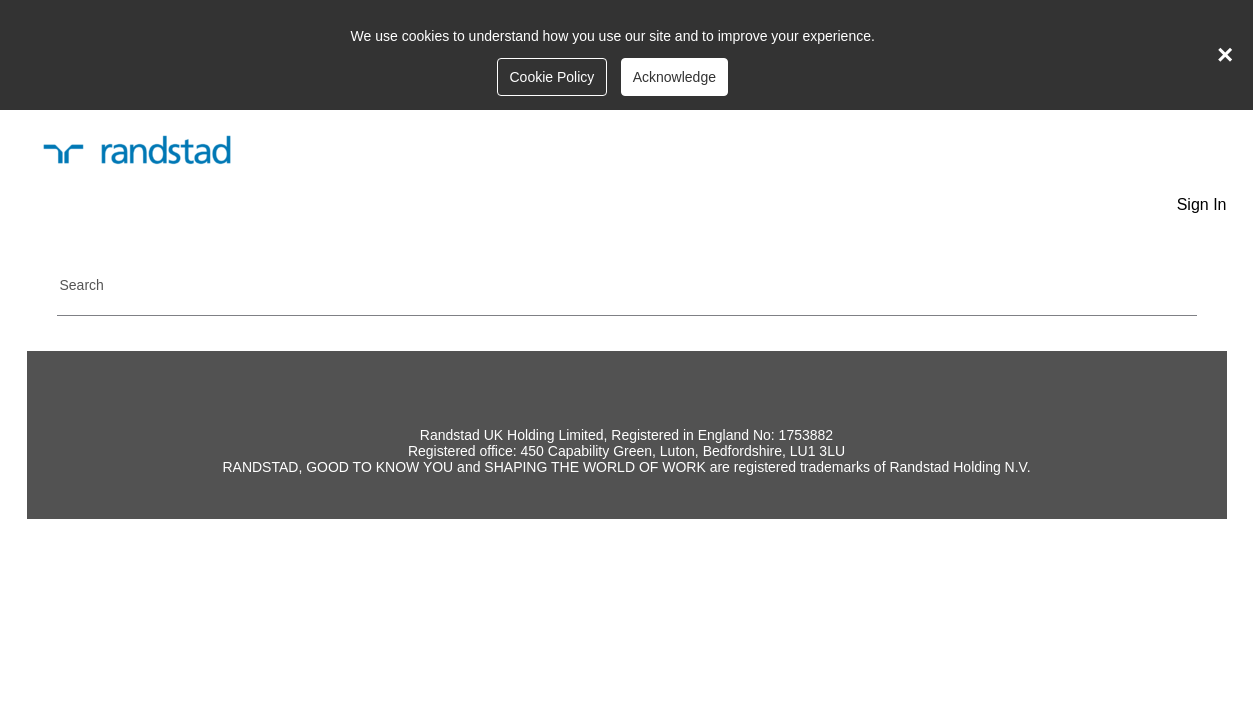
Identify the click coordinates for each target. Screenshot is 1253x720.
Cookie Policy (551, 77)
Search (82, 285)
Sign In (1202, 204)
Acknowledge (674, 77)
